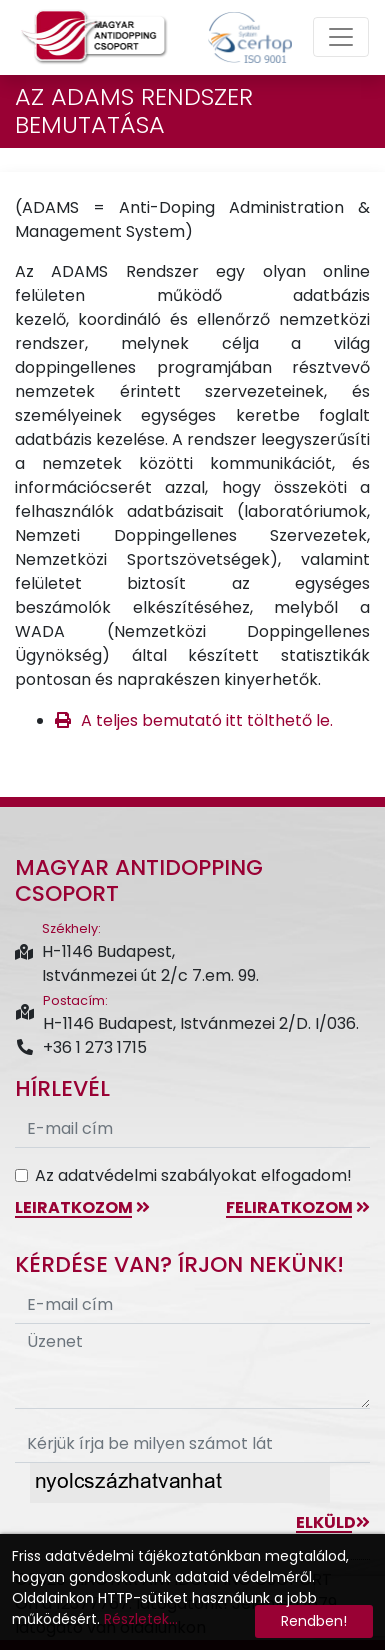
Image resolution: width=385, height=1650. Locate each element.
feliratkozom (298, 1207)
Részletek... (141, 1619)
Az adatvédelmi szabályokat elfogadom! (193, 1175)
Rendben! (314, 1621)
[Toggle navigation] (341, 37)
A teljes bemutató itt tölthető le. (207, 720)
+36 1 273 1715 (81, 1047)
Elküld (333, 1522)
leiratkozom (82, 1207)
